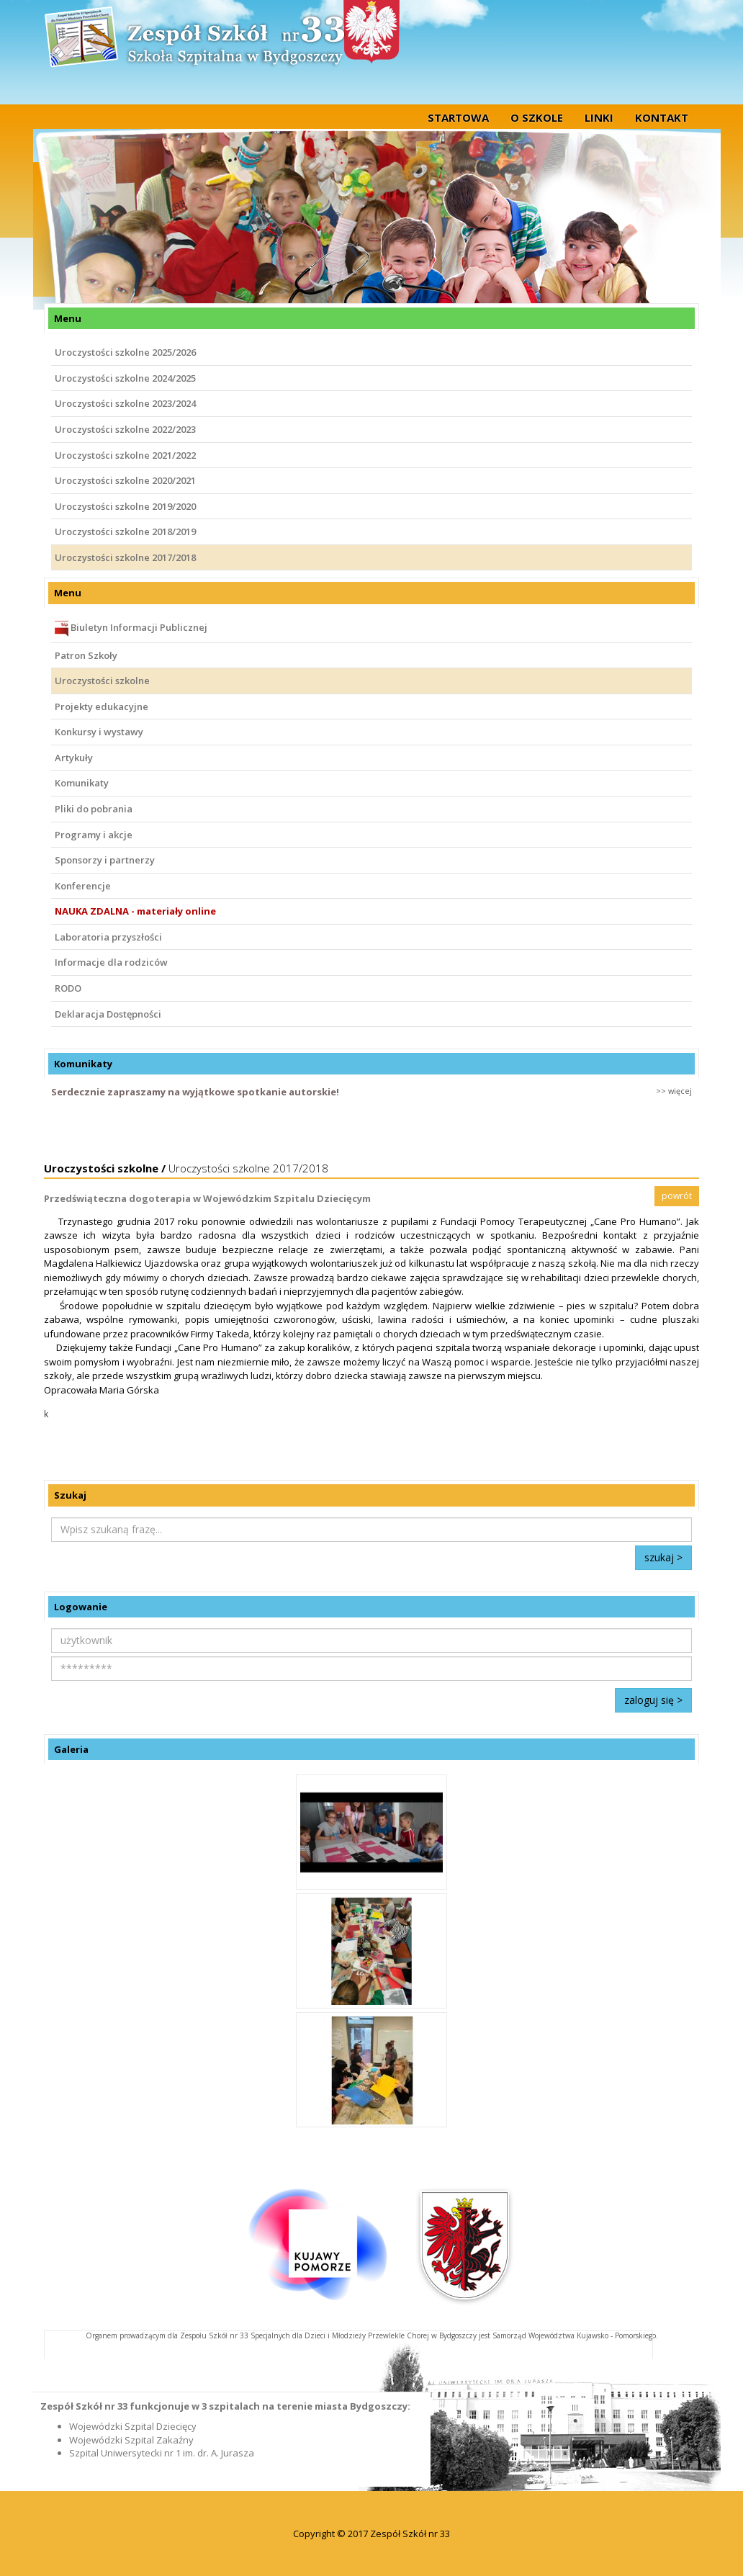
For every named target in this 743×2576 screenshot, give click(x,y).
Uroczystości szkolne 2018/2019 (125, 531)
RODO (68, 988)
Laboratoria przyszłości (108, 936)
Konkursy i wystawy (99, 731)
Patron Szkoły (86, 655)
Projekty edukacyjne (101, 706)
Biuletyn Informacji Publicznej (131, 629)
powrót (677, 1196)
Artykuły (74, 757)
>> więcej (674, 1090)
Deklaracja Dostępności (108, 1013)
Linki (599, 117)
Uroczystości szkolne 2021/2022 (125, 455)
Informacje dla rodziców (111, 962)
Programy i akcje (93, 834)
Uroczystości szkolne (102, 680)
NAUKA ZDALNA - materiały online (135, 911)
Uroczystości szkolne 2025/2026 (125, 352)
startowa (458, 117)
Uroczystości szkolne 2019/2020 (125, 506)
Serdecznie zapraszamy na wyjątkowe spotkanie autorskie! (195, 1091)
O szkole (536, 117)
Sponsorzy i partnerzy (105, 859)
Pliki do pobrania (93, 808)
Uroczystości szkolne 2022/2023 (125, 429)
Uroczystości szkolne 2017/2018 (125, 557)
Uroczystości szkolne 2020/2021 (125, 480)
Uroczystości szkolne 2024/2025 (125, 378)
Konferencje (83, 885)
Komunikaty (82, 782)
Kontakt (661, 117)
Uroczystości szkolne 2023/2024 (125, 403)
